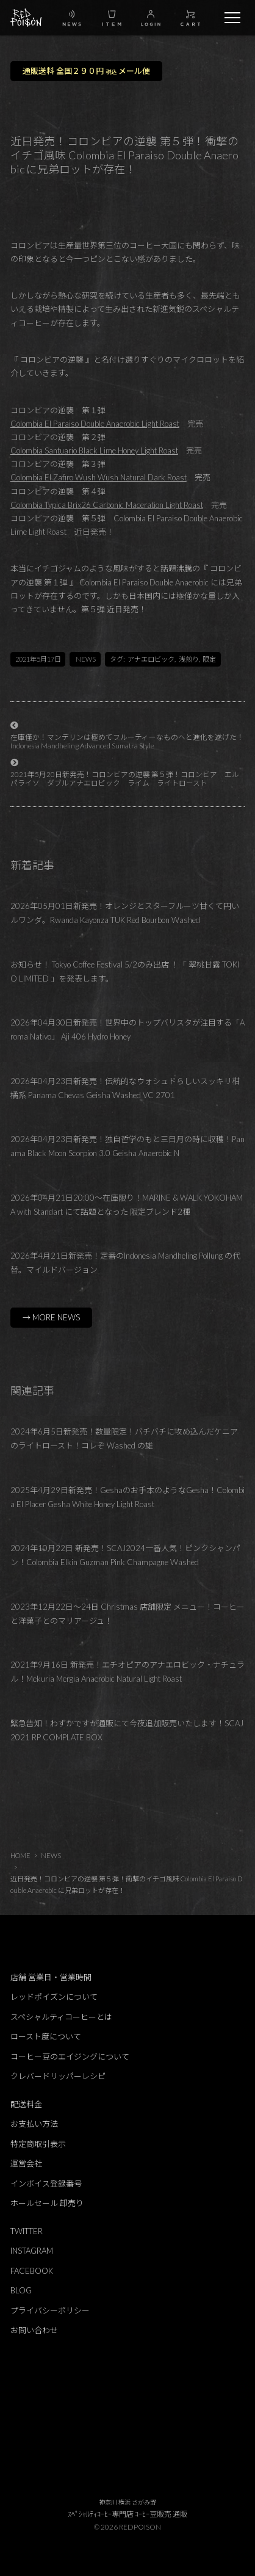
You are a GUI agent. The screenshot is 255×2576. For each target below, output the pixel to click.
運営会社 (26, 2163)
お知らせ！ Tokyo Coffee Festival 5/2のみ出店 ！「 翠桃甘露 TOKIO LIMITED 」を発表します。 (124, 971)
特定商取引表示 (38, 2144)
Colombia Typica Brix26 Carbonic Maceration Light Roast (106, 505)
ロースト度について (45, 2036)
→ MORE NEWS (51, 1317)
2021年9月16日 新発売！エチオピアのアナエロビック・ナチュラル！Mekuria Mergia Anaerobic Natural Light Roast (127, 1672)
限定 (209, 659)
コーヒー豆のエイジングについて (69, 2056)
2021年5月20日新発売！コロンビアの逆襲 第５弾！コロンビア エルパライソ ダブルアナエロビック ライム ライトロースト (124, 778)
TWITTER (26, 2231)
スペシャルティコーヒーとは (61, 2017)
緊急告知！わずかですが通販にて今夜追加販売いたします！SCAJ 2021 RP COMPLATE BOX (126, 1730)
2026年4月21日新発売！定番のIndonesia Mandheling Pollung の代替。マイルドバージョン (125, 1263)
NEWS (86, 659)
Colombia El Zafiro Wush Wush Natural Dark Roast (98, 477)
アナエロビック (151, 659)
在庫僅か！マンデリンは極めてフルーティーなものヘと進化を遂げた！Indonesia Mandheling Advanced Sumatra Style (127, 741)
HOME (20, 1855)
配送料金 (26, 2104)
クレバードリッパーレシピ (58, 2076)
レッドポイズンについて (54, 1997)
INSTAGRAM (31, 2251)
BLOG (21, 2290)
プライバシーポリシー (50, 2310)
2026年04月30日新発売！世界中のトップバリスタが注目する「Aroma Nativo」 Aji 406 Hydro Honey (127, 1029)
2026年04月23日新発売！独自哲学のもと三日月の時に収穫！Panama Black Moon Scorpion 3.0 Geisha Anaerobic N (127, 1146)
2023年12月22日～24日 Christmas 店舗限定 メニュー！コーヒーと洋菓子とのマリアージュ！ (127, 1614)
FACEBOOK (31, 2271)
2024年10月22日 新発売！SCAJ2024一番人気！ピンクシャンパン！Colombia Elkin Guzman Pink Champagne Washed (125, 1555)
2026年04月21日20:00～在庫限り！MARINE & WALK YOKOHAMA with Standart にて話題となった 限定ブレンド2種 (126, 1205)
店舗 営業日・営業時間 (51, 1977)
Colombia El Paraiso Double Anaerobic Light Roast (94, 424)
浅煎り (189, 659)
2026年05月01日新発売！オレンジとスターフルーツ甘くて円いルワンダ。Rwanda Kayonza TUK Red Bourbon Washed (124, 913)
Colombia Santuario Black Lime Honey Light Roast (94, 450)
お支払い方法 (34, 2124)
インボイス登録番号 (46, 2183)
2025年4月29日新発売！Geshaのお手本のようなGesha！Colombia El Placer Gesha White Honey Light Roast (127, 1497)
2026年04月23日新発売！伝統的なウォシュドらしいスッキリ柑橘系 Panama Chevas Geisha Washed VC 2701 (125, 1088)
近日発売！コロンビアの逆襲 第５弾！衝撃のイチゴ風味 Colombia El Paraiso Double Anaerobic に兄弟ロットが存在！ (126, 1884)
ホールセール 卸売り (47, 2203)
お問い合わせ (34, 2330)
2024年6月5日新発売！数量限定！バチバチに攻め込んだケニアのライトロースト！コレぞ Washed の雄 (124, 1438)
